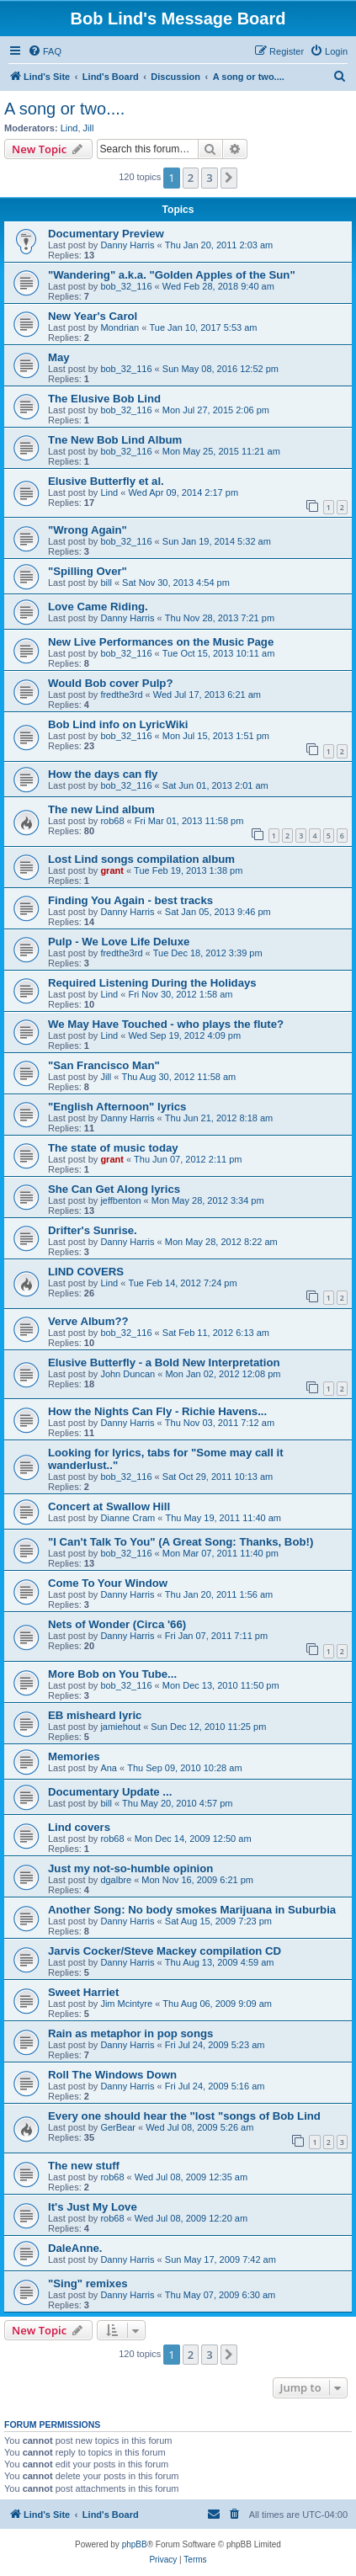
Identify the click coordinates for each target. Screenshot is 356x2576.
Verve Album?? (88, 1321)
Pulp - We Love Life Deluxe (118, 941)
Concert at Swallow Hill (109, 1506)
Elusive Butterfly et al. (106, 481)
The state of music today (113, 1148)
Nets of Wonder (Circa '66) (117, 1624)
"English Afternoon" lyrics (117, 1106)
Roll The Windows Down (112, 2074)
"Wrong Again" (87, 530)
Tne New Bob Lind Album (115, 440)
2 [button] (191, 177)
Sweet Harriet (83, 1992)
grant (112, 870)
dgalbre (115, 1880)
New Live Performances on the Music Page (161, 642)
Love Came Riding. (98, 606)
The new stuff (84, 2165)
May (59, 357)
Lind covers (79, 1827)
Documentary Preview (106, 233)
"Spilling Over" (87, 571)
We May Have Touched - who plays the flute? (166, 1024)
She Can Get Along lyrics (114, 1189)
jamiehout (120, 1727)
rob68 (112, 821)
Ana (108, 1768)
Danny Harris (127, 245)
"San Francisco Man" (104, 1065)
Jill (88, 128)
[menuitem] (44, 51)
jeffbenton (120, 1200)
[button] (229, 178)
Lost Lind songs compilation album (141, 859)
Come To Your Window (107, 1583)
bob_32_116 (125, 286)
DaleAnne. (75, 2248)
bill (105, 582)
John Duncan (127, 1374)
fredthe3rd (121, 694)
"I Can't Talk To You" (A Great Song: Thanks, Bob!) (180, 1541)
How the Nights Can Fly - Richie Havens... (157, 1411)
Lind (69, 128)
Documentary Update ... (110, 1792)
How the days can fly (102, 774)
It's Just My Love (92, 2207)
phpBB (134, 2544)
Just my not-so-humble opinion (130, 1868)
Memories (74, 1756)
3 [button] (209, 177)
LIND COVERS (86, 1271)
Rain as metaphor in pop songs (130, 2033)
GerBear (117, 2127)
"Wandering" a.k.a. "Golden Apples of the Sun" (171, 275)
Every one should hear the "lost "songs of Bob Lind (184, 2116)
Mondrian (119, 327)
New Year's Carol (92, 316)
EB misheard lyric (94, 1715)
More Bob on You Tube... (112, 1674)
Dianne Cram (127, 1518)
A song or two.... (64, 108)
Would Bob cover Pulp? (110, 683)
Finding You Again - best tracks (130, 900)
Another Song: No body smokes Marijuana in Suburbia (192, 1909)
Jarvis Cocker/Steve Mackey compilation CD (164, 1951)
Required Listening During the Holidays (152, 983)
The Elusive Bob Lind (104, 398)
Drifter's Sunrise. (92, 1230)
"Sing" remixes (88, 2283)
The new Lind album (101, 809)
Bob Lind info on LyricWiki (118, 724)
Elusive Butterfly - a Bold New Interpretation (164, 1362)
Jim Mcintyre (126, 2004)
